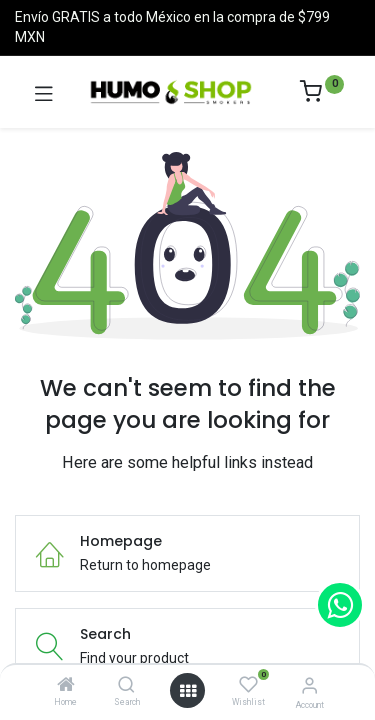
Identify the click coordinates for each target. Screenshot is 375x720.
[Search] (126, 686)
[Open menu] (188, 691)
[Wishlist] (248, 685)
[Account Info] (309, 685)
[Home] (66, 686)
